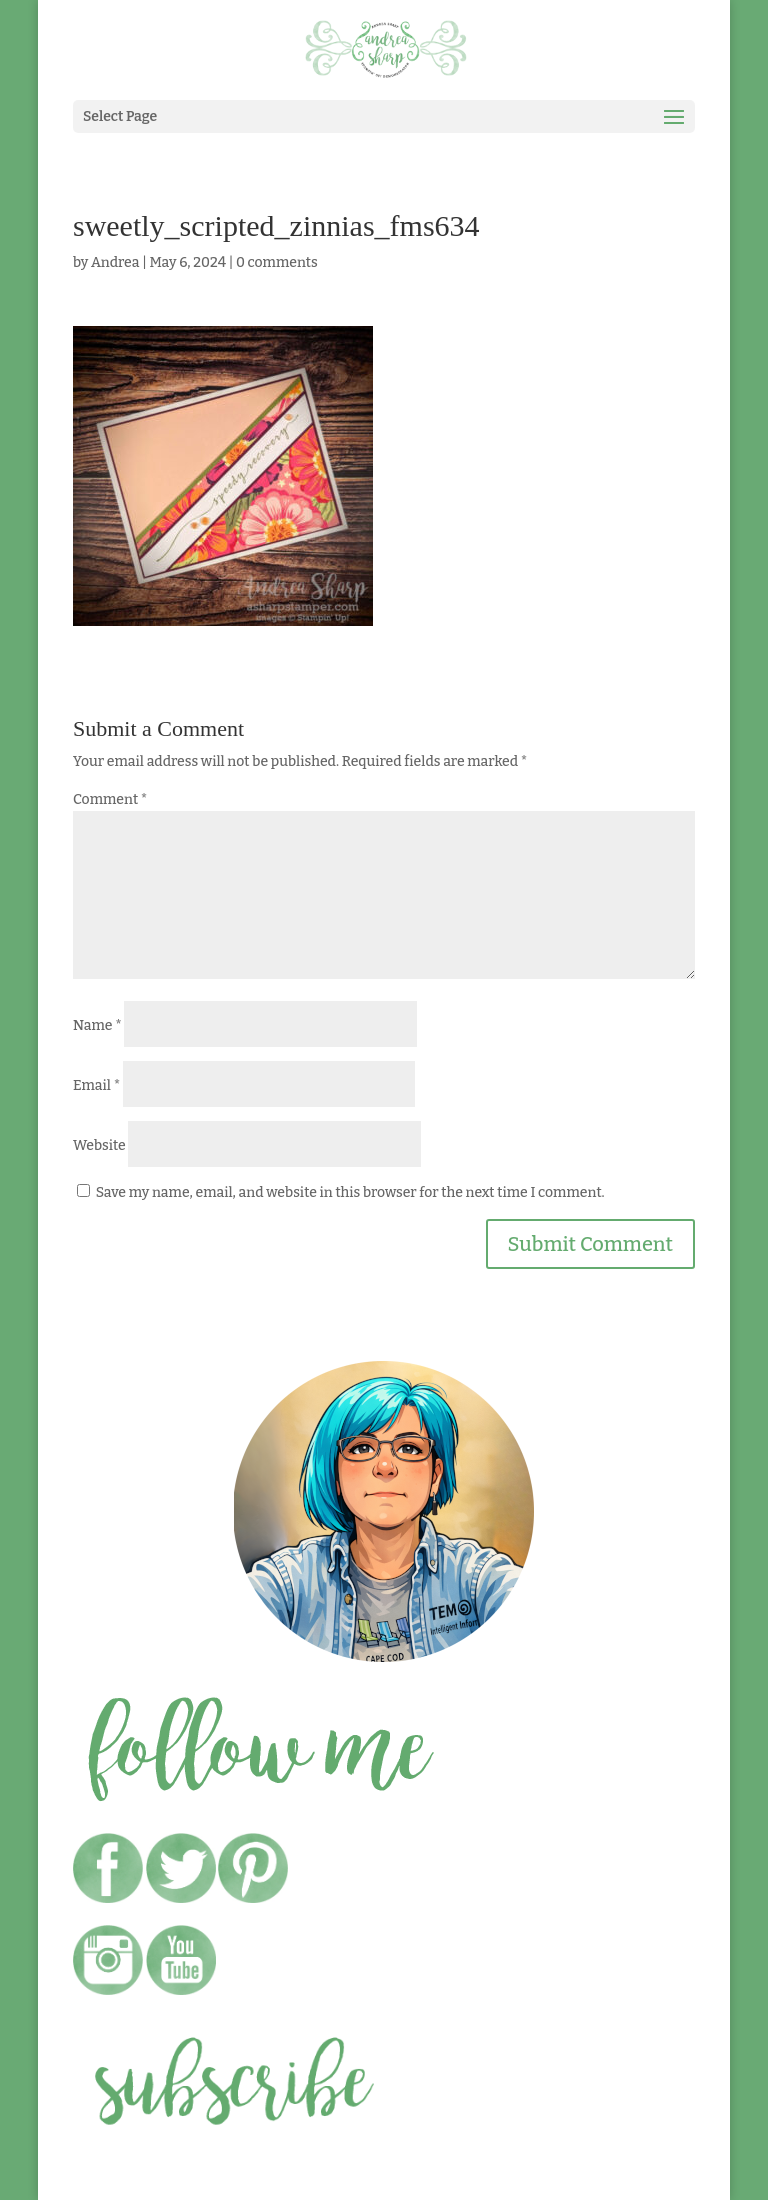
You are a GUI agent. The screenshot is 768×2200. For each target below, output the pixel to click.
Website (99, 1145)
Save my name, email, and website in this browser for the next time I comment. (350, 1192)
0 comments (277, 262)
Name (97, 1025)
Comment (110, 799)
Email (96, 1085)
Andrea (115, 262)
